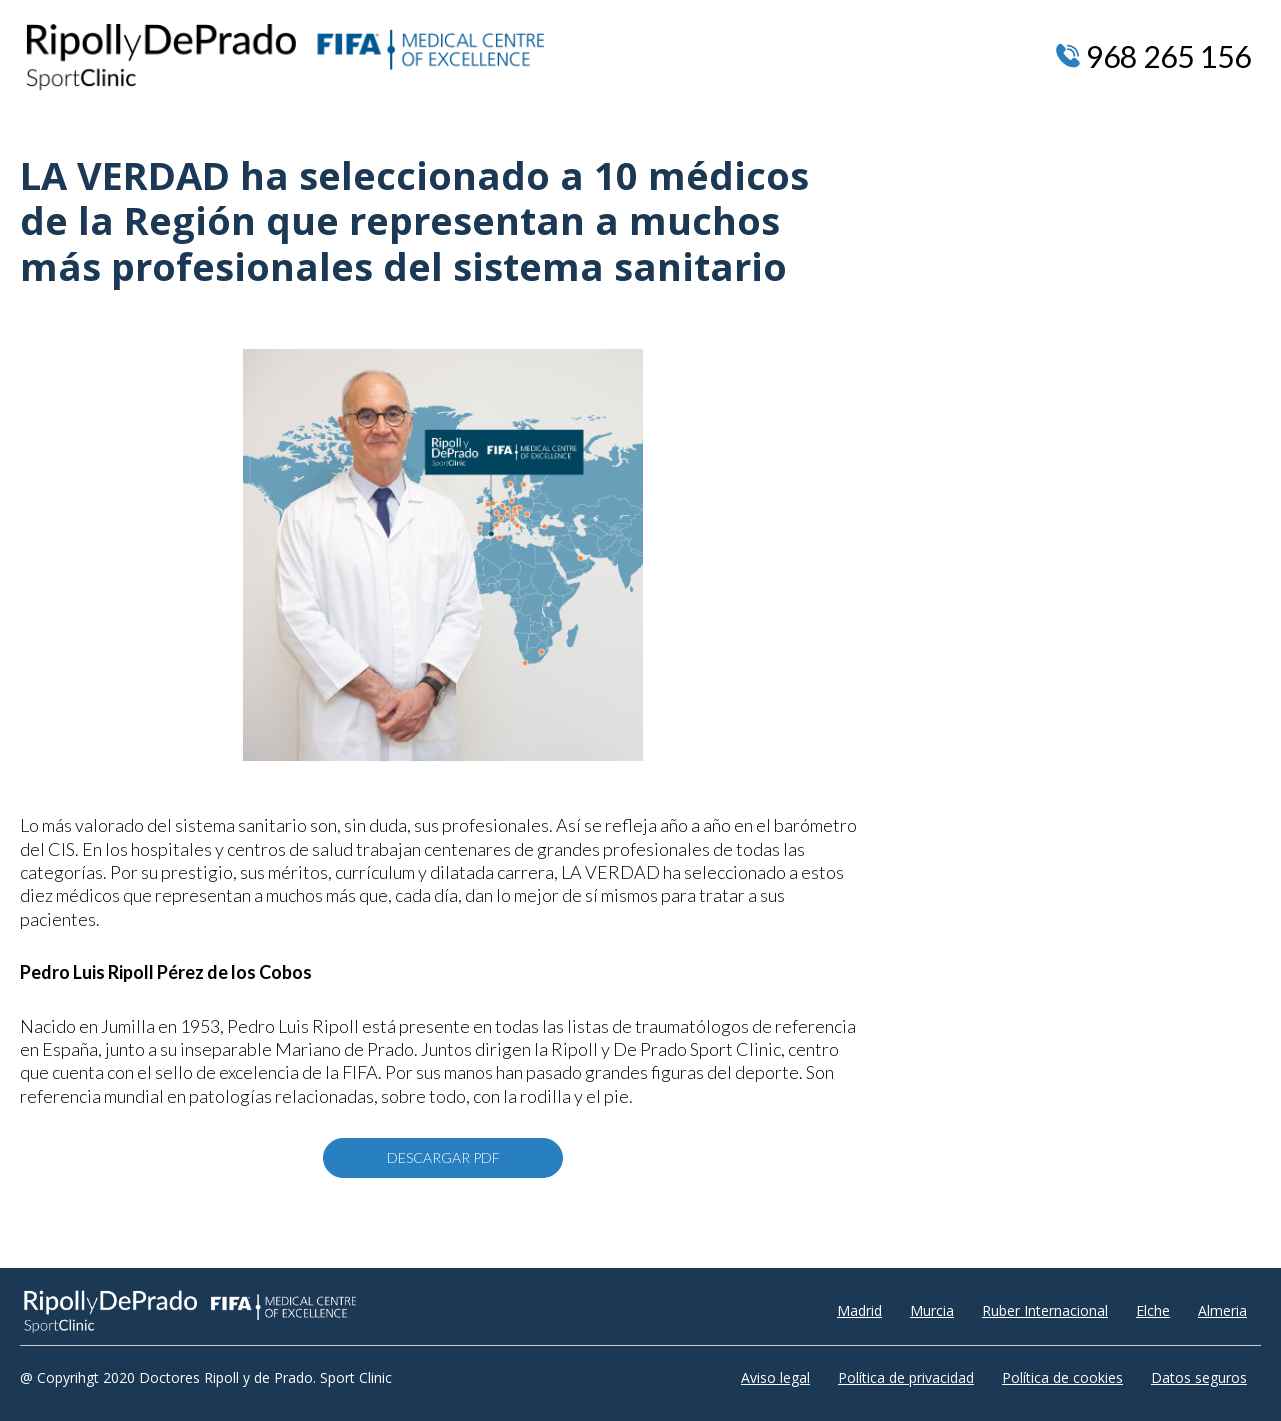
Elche (1153, 1310)
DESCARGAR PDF (443, 1157)
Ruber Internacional (1045, 1310)
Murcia (932, 1310)
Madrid (859, 1310)
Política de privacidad (906, 1377)
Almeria (1222, 1310)
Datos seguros (1199, 1377)
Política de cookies (1062, 1377)
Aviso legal (775, 1377)
